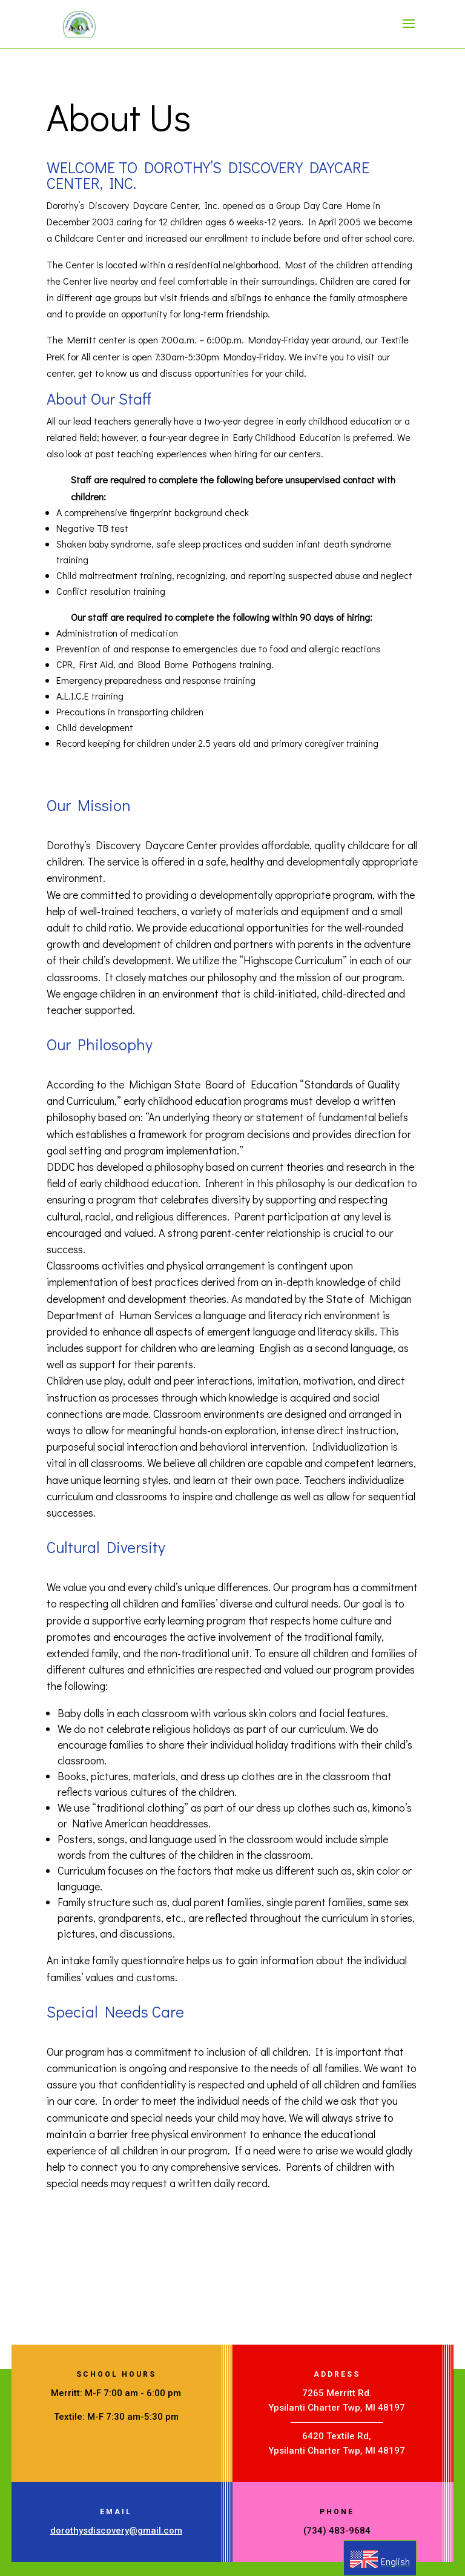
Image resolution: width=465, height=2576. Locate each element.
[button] (408, 31)
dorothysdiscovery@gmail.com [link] (116, 2530)
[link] (79, 22)
